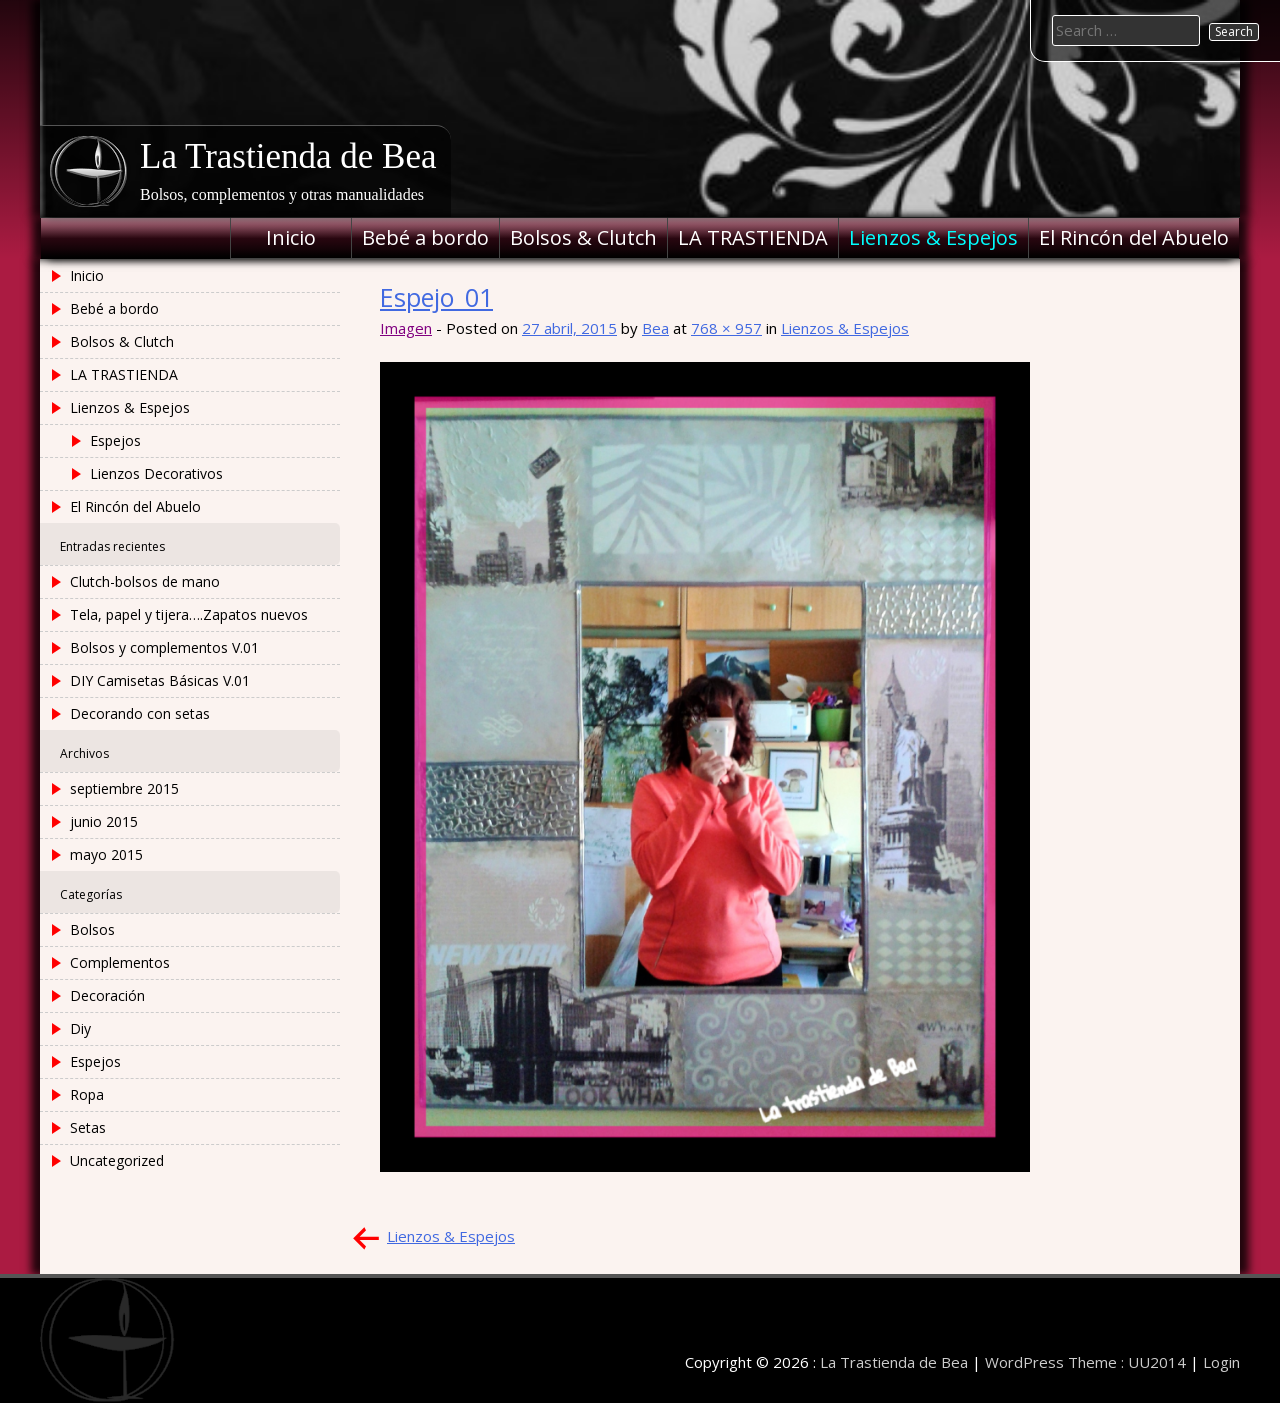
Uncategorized (117, 1160)
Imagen (406, 328)
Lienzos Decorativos (156, 473)
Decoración (107, 995)
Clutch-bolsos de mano (145, 581)
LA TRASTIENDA (753, 237)
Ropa (87, 1094)
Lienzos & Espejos (933, 237)
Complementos (120, 962)
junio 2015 (104, 821)
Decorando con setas (140, 713)
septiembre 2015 (124, 788)
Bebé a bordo (425, 237)
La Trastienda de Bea (288, 156)
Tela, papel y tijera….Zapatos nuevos (189, 614)
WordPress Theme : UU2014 (1085, 1362)
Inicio (291, 237)
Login (1221, 1362)
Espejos (115, 440)
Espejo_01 (436, 297)
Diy (80, 1028)
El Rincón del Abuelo (1134, 237)
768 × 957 (726, 328)
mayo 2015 (106, 854)
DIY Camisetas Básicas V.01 (160, 680)
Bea (655, 328)
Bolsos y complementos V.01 (164, 647)
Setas (88, 1127)
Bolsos (92, 929)
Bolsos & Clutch (583, 237)
